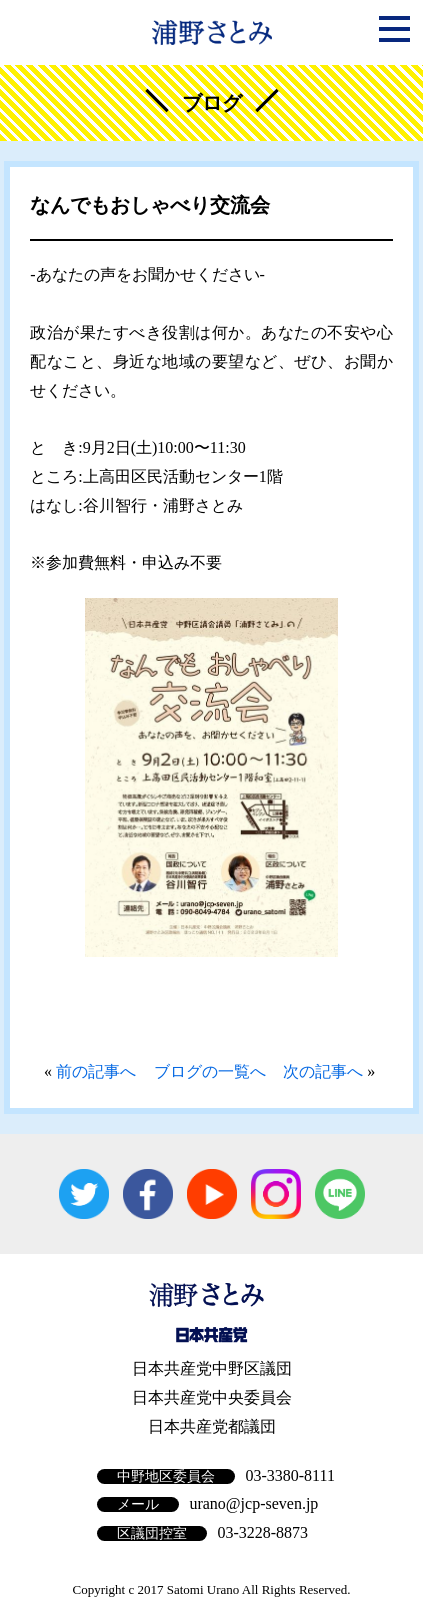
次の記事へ (323, 1071)
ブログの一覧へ (210, 1071)
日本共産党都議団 (212, 1426)
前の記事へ (96, 1071)
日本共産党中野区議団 (212, 1368)
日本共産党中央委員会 (212, 1397)
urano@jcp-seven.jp (253, 1503)
